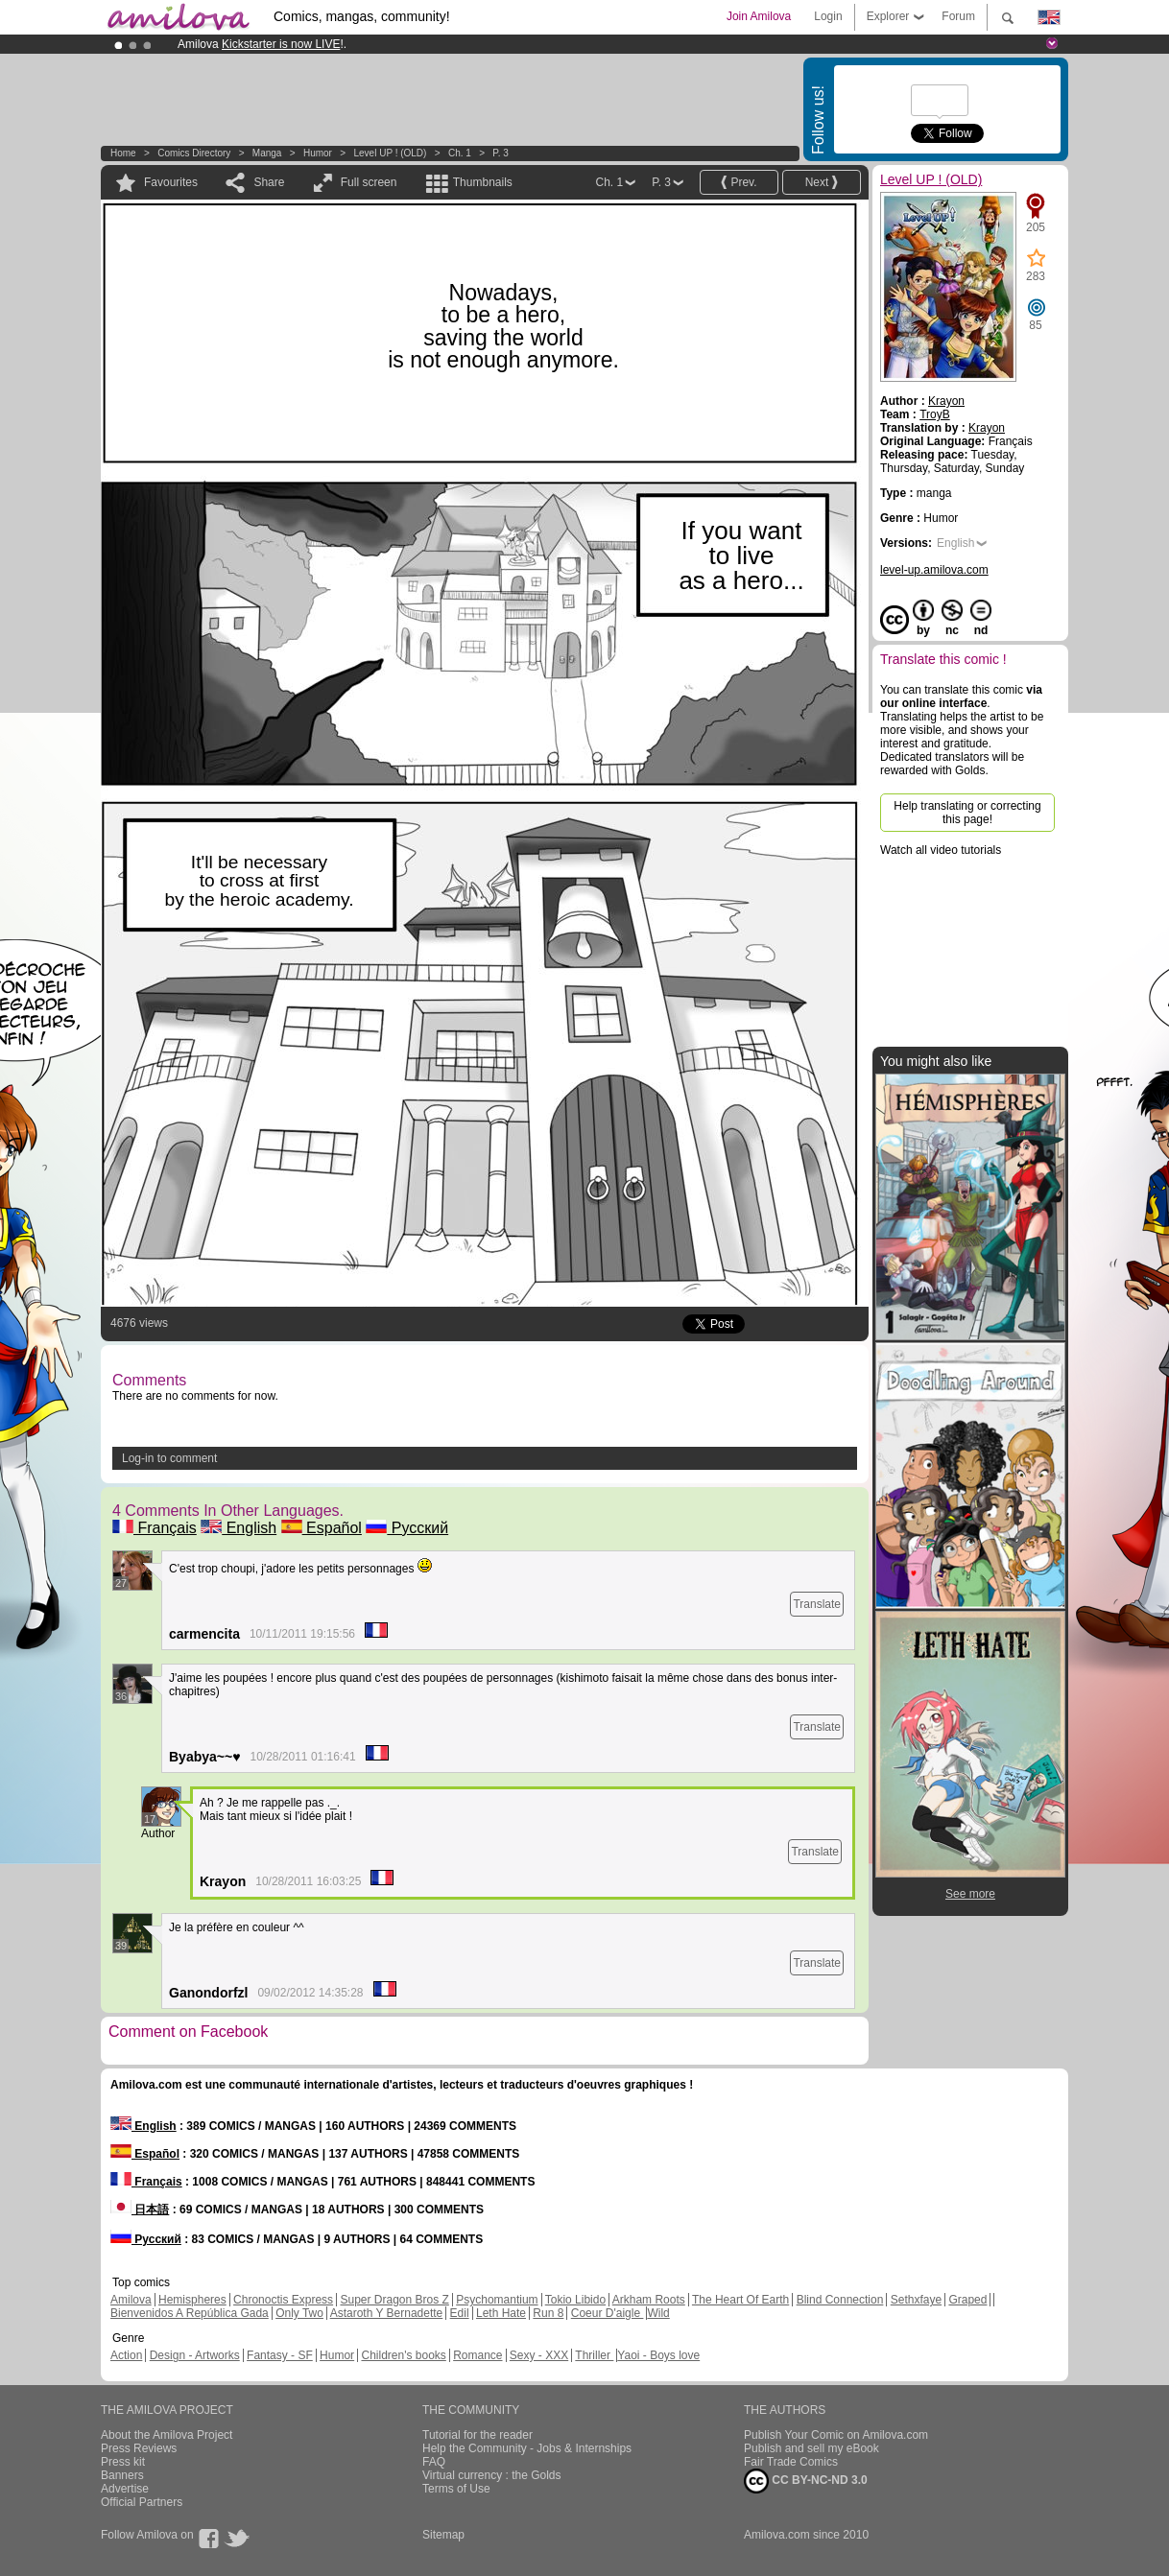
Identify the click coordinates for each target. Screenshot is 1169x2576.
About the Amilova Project (166, 2435)
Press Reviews (139, 2448)
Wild (658, 2313)
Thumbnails (483, 182)
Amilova (131, 2299)
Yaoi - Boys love (658, 2355)
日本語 (139, 2209)
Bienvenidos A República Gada (189, 2313)
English (238, 1528)
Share (268, 182)
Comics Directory (193, 153)
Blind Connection (840, 2299)
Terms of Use (456, 2488)
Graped (967, 2299)
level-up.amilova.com (934, 570)
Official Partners (141, 2502)
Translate (817, 1604)
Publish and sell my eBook (811, 2448)
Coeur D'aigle (607, 2313)
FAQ (433, 2462)
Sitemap (443, 2534)
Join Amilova (759, 16)
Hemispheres (192, 2299)
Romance (477, 2355)
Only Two (299, 2313)
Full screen (369, 182)
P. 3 (500, 153)
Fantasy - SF (280, 2355)
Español (321, 1528)
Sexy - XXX (539, 2355)
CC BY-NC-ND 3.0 (806, 2481)
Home (123, 153)
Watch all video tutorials (940, 850)
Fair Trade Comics (791, 2462)
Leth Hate (501, 2313)
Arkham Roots (648, 2299)
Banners (122, 2475)
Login (828, 16)
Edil (459, 2313)
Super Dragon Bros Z (394, 2299)
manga (267, 153)
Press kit (123, 2462)
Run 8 (548, 2313)
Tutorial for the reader (477, 2435)
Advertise (125, 2488)
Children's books (403, 2355)
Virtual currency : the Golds (491, 2475)
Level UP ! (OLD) (389, 153)
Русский (407, 1528)
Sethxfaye (916, 2299)
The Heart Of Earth (740, 2299)
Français (154, 1528)
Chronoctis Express (283, 2299)
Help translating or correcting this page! (967, 812)
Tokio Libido (575, 2299)
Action (126, 2355)
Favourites (171, 182)
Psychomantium (496, 2299)
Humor (317, 153)
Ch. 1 (459, 153)
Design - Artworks (195, 2355)
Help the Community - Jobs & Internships (527, 2448)
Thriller (594, 2355)
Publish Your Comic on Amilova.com (836, 2435)
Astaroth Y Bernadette (386, 2313)
